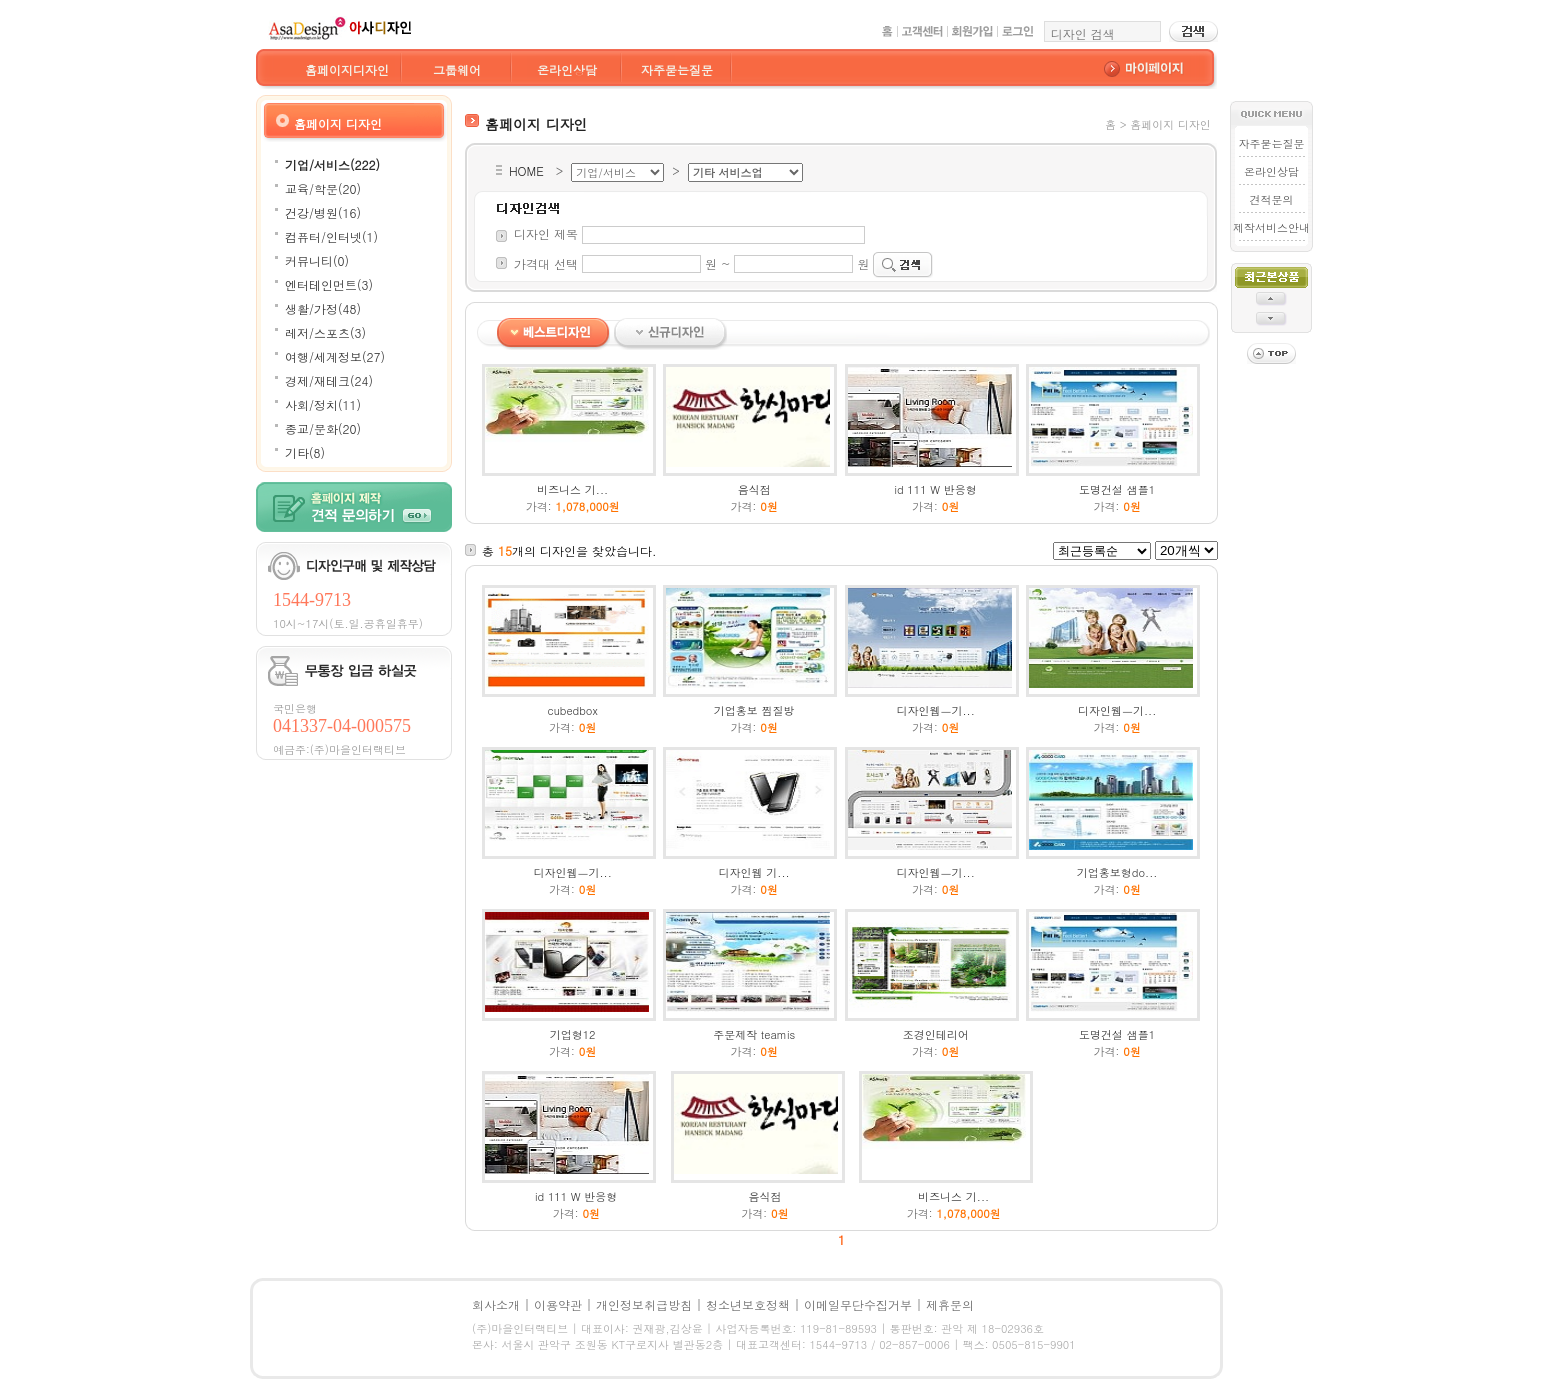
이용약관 (558, 1304)
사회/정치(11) (323, 404)
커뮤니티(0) (317, 260)
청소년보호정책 (748, 1304)
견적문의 (1271, 199)
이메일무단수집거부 (858, 1304)
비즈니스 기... (572, 489)
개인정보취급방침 (644, 1304)
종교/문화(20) (323, 428)
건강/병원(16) (323, 212)
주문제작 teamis (754, 1034)
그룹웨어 (457, 69)
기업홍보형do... (1117, 872)
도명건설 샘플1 (1117, 489)
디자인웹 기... (754, 872)
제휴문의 (950, 1304)
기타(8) (305, 452)
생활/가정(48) (323, 308)
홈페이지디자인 (347, 69)
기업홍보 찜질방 (754, 710)
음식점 (754, 489)
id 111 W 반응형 (936, 489)
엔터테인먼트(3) (329, 284)
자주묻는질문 (677, 69)
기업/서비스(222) (332, 164)
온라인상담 (567, 69)
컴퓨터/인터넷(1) (331, 236)
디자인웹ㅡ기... (935, 710)
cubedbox (573, 710)
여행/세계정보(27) (335, 356)
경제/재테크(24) (329, 380)
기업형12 (573, 1034)
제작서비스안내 (1271, 227)
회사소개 (496, 1304)
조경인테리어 (936, 1034)
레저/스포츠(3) (325, 332)
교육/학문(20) (323, 188)
